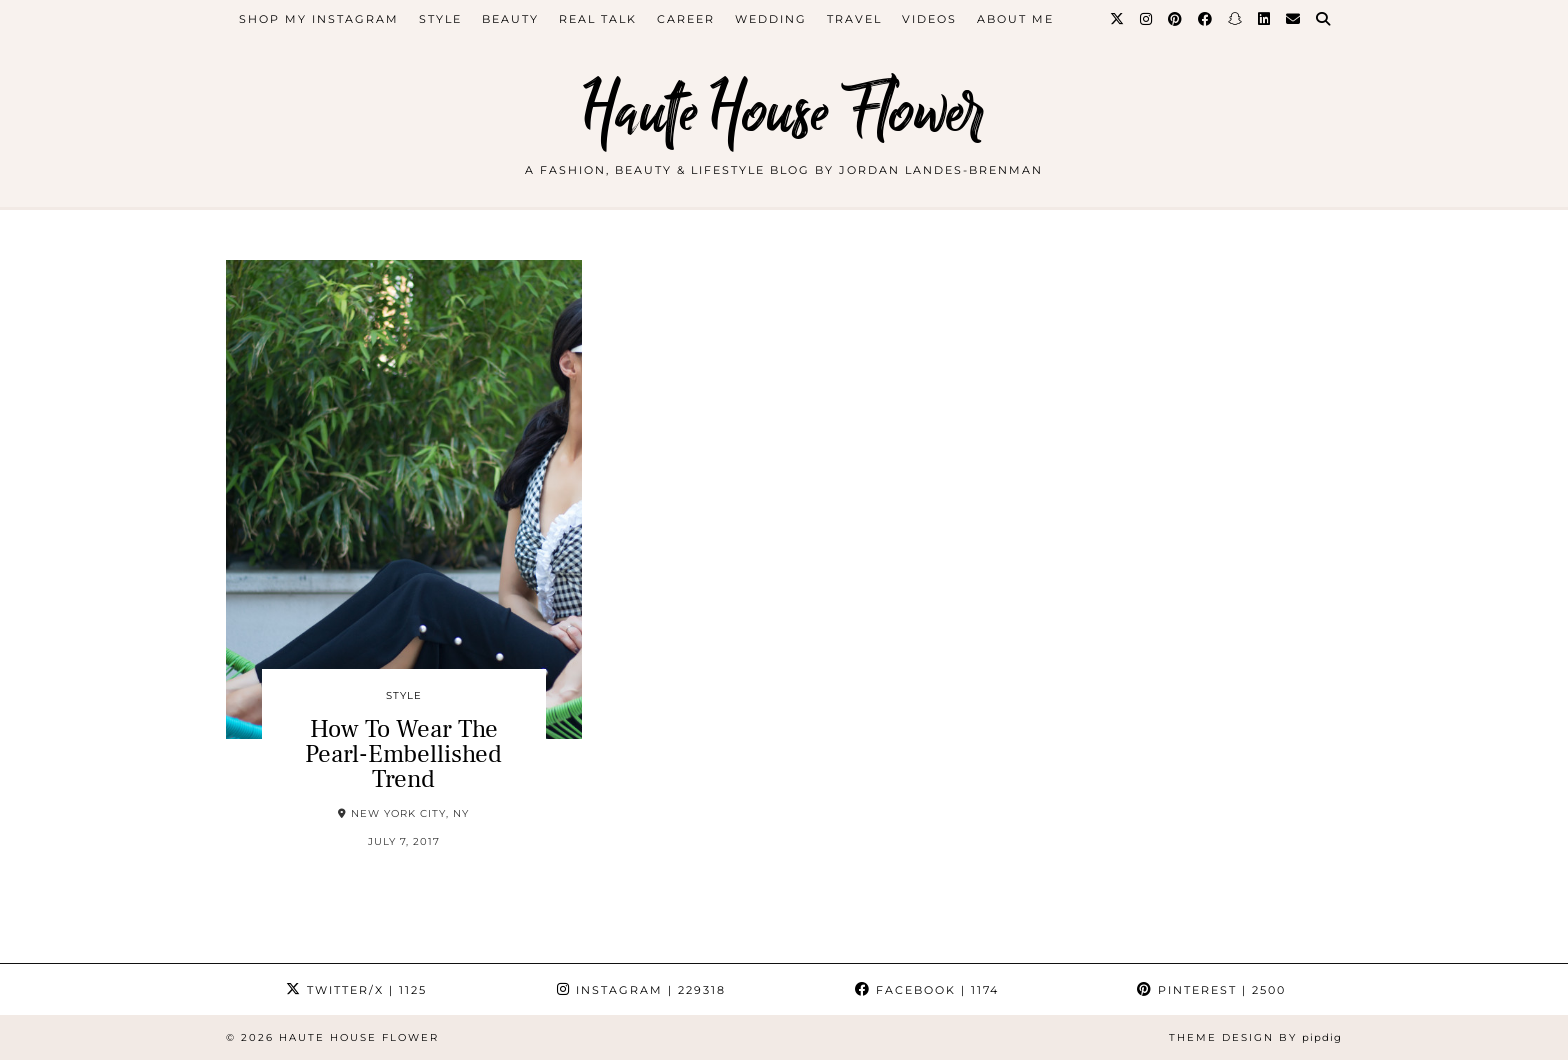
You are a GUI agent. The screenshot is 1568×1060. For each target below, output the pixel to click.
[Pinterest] (1176, 19)
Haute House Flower (784, 112)
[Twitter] (1118, 19)
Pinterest (1211, 990)
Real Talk (598, 19)
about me (1015, 19)
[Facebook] (1206, 19)
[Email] (1294, 19)
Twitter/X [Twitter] (356, 990)
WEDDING (771, 19)
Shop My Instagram (319, 19)
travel (854, 19)
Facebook (927, 990)
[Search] (1324, 19)
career (686, 19)
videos (929, 19)
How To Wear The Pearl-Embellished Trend (403, 754)
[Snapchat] (1236, 19)
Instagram (641, 990)
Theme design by (1255, 1037)
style (440, 19)
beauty (510, 19)
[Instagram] (1147, 19)
